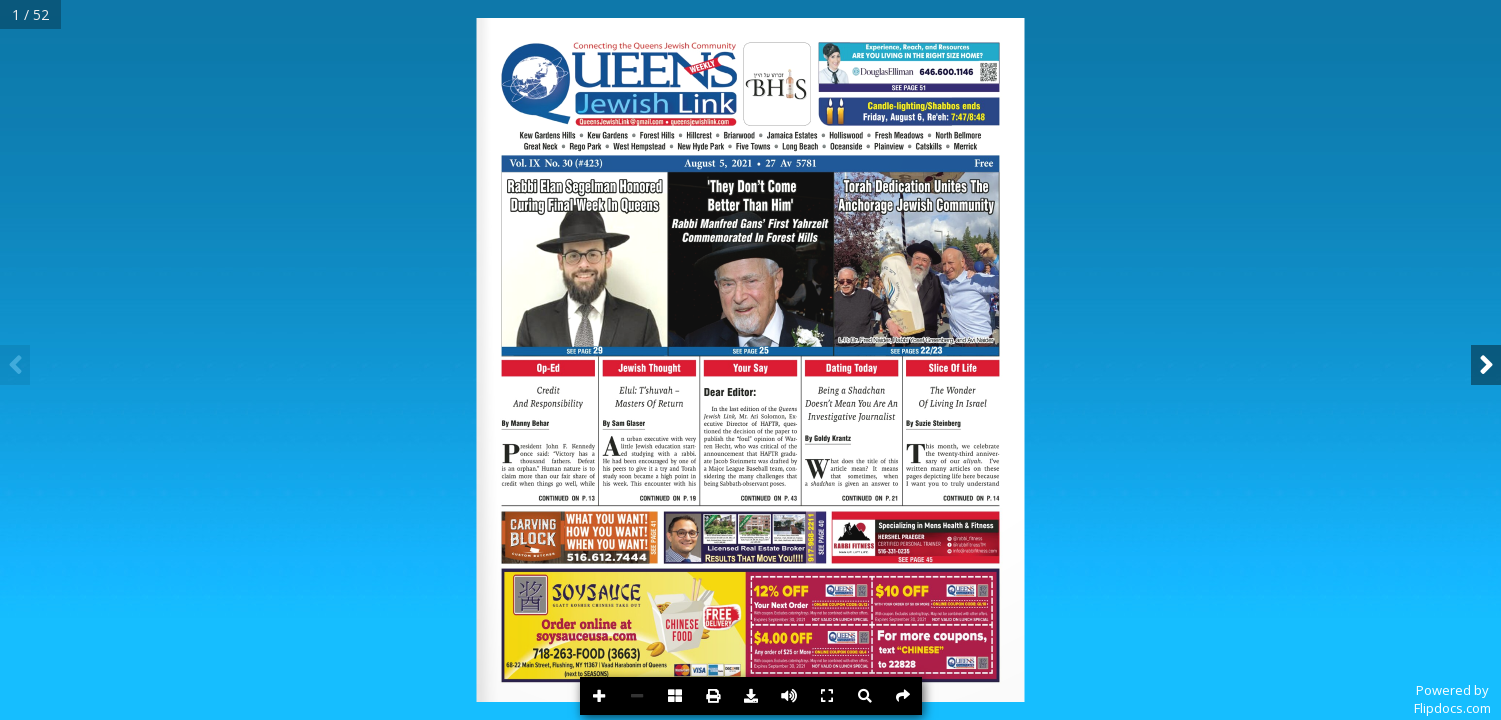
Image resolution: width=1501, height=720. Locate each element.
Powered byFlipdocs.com (1452, 699)
